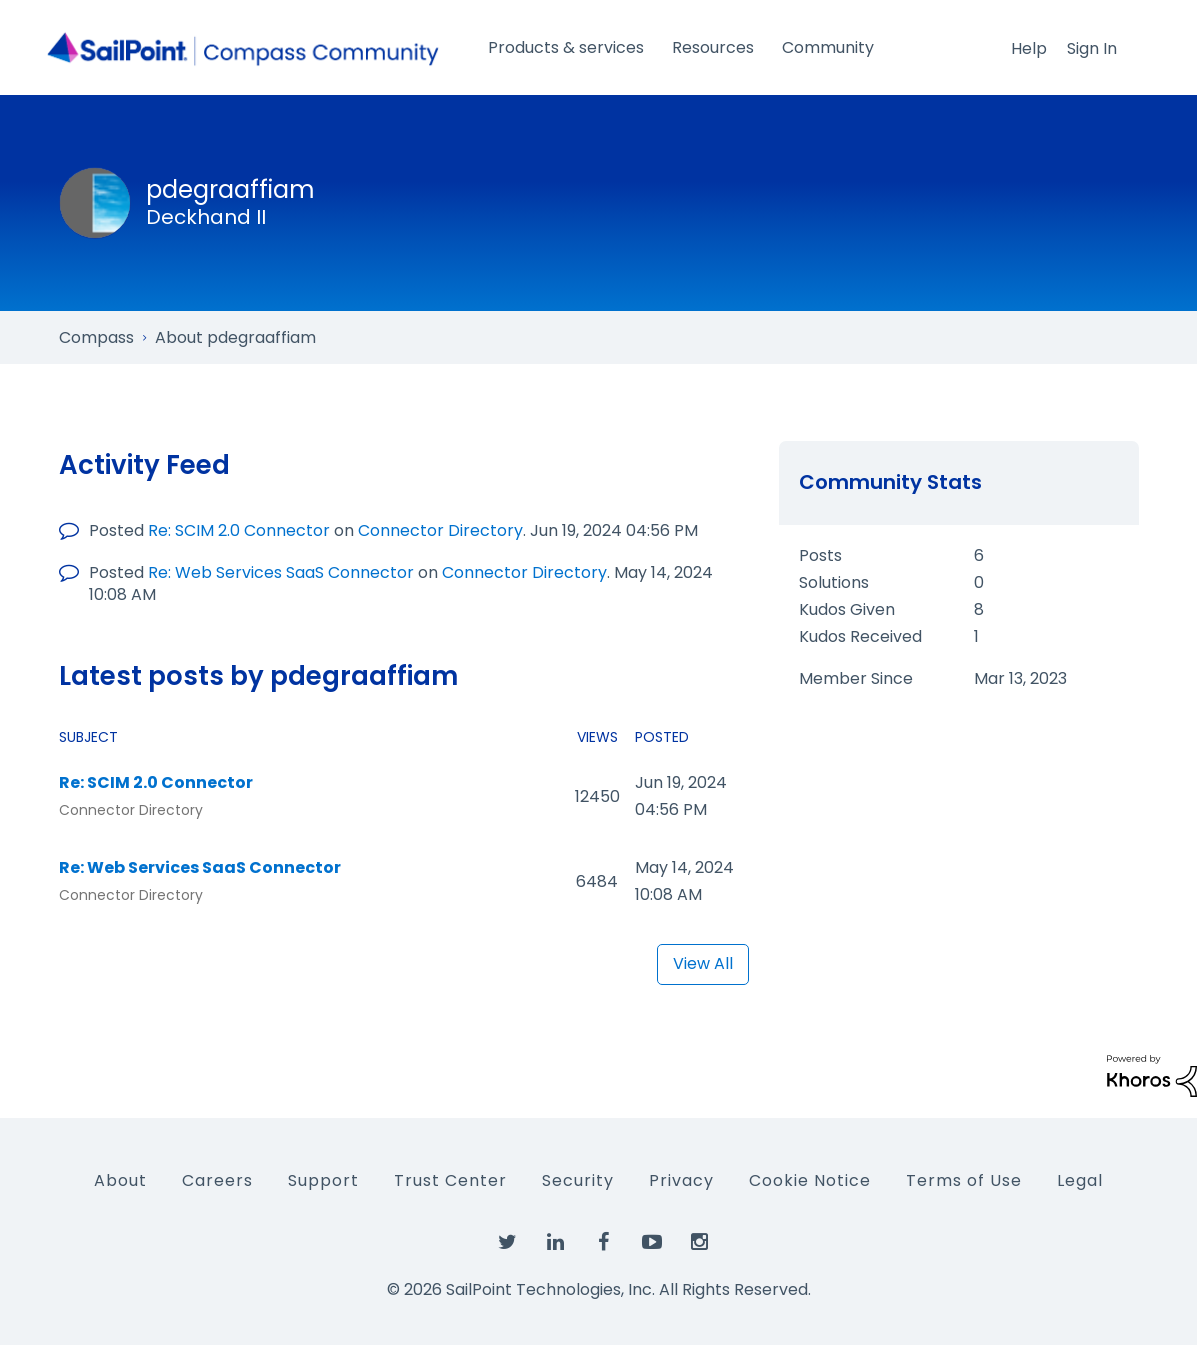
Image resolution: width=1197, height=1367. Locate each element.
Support (323, 1180)
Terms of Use (964, 1180)
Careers (217, 1180)
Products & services (566, 47)
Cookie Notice (810, 1180)
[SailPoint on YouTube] (652, 1243)
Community (828, 47)
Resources (713, 47)
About (120, 1180)
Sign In (1092, 48)
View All (703, 963)
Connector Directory (440, 530)
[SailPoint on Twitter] (508, 1243)
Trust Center (450, 1180)
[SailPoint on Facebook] (604, 1243)
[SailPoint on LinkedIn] (556, 1243)
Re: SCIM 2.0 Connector (239, 530)
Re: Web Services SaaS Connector (281, 572)
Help (1029, 48)
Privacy (681, 1180)
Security (578, 1180)
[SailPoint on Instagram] (700, 1243)
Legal (1080, 1180)
